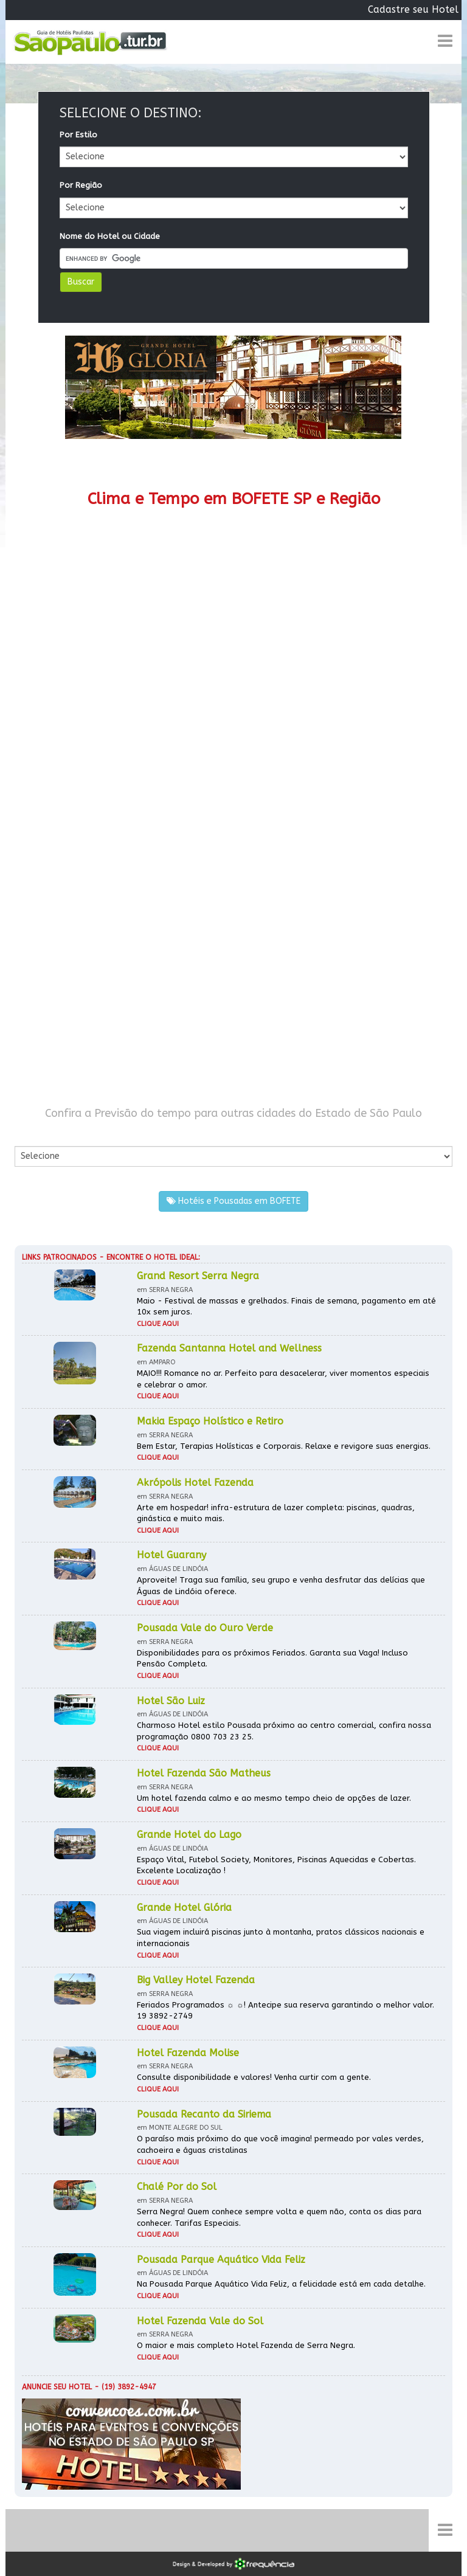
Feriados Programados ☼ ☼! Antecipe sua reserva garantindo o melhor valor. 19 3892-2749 (285, 2010)
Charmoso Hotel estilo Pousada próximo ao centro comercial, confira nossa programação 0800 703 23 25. (284, 1731)
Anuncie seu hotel (57, 2387)
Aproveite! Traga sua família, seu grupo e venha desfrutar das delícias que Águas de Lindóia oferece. (281, 1585)
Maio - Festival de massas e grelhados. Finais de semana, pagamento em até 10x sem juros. (286, 1306)
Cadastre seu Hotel (413, 9)
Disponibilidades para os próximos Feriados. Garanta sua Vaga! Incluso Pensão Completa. (272, 1658)
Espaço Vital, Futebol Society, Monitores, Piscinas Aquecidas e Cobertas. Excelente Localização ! (276, 1865)
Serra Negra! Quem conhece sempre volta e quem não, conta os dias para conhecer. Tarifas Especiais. (279, 2217)
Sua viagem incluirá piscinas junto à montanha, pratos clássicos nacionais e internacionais (280, 1937)
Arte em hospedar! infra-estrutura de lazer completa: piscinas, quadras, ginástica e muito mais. (276, 1513)
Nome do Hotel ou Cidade (110, 236)
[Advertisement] (233, 820)
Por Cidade (36, 1133)
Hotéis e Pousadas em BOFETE (233, 1201)
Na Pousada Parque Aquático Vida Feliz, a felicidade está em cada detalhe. (281, 2283)
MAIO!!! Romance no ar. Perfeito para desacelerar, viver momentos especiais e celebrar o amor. (283, 1379)
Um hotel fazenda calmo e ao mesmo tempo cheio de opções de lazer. (274, 1798)
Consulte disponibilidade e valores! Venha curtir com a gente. (254, 2077)
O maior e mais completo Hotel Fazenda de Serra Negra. (246, 2345)
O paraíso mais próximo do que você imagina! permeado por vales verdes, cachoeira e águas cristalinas (280, 2144)
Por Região (81, 185)
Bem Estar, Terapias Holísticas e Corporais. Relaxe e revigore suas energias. (284, 1446)
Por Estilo (78, 134)
